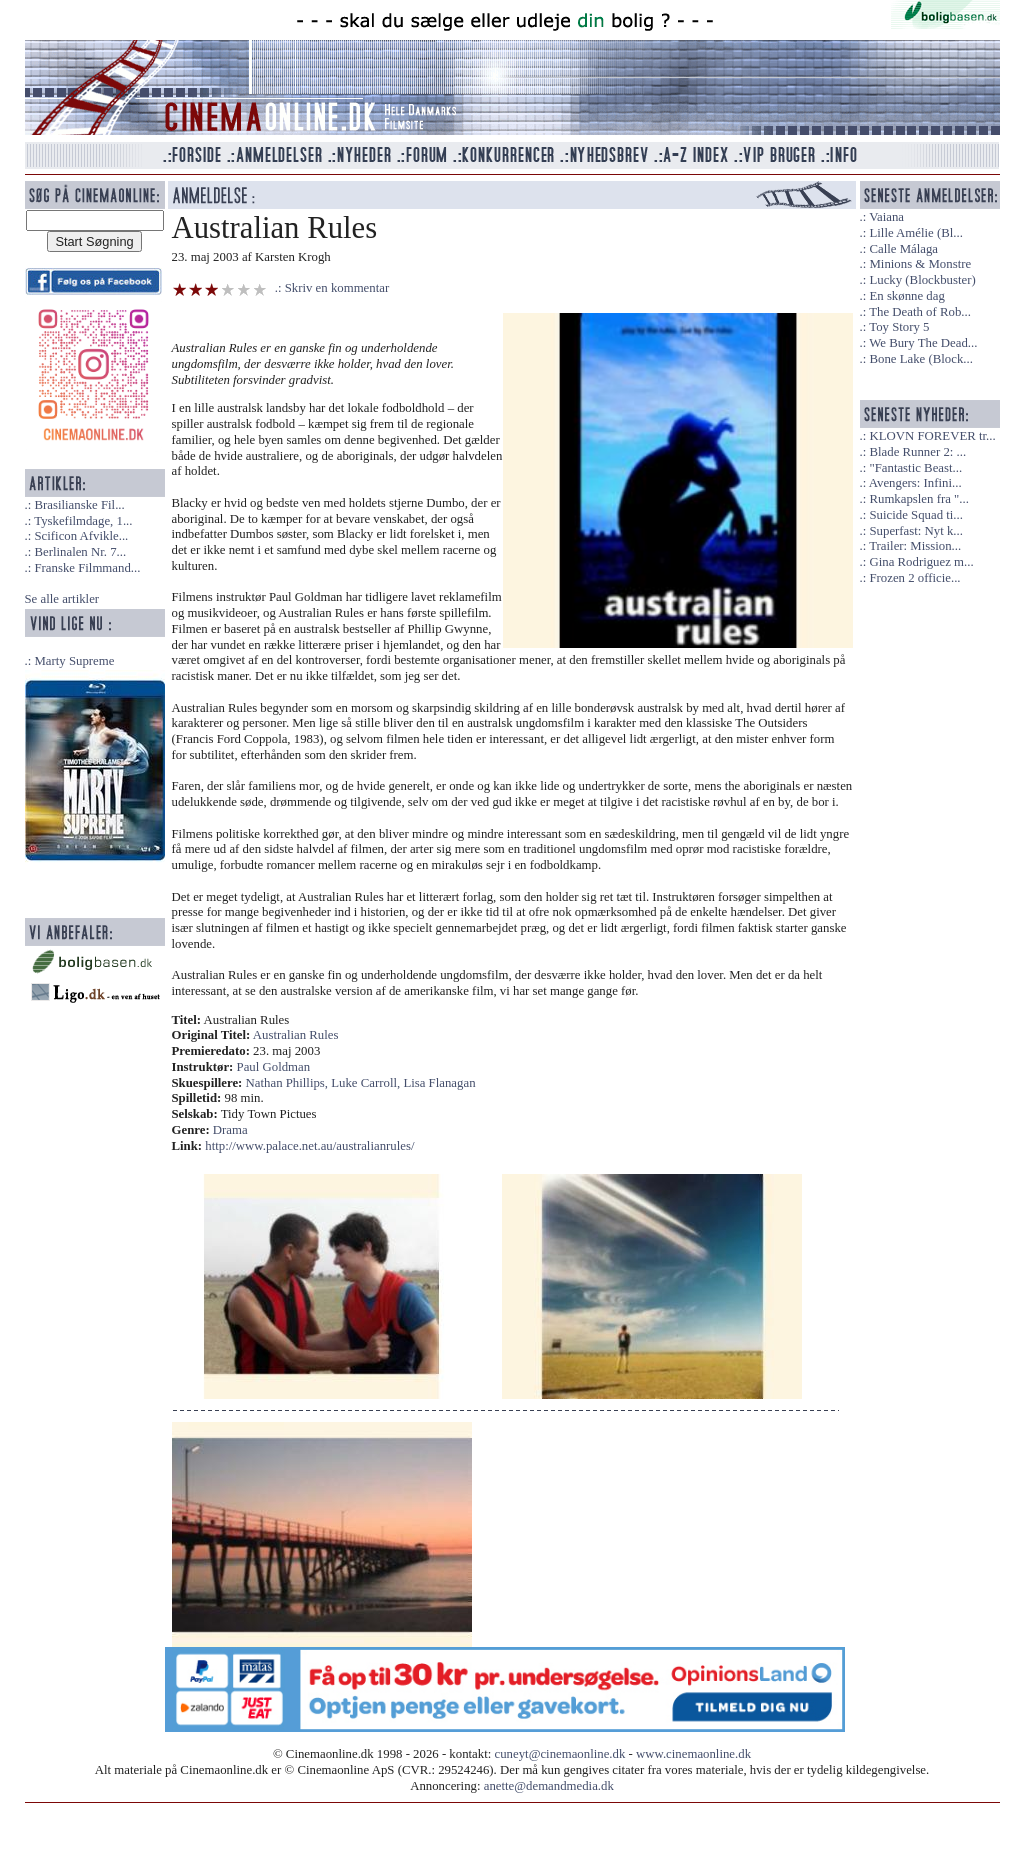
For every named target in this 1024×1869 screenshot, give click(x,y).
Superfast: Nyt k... (915, 531)
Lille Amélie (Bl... (915, 233)
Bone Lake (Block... (920, 359)
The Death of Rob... (920, 312)
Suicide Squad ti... (915, 515)
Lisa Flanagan (439, 1083)
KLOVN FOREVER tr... (932, 436)
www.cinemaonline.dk (693, 1754)
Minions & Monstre (920, 264)
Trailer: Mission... (915, 546)
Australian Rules (296, 1035)
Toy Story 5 (899, 327)
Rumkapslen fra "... (918, 499)
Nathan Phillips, (289, 1083)
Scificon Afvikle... (81, 536)
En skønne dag (906, 296)
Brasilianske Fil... (79, 505)
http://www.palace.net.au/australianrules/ (309, 1146)
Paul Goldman (274, 1067)
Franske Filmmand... (87, 568)
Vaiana (886, 217)
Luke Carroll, (367, 1083)
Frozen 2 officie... (914, 578)
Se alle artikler (62, 599)
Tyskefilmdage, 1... (83, 521)
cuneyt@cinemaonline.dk (560, 1754)
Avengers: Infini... (915, 483)
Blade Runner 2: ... (917, 452)
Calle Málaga (903, 249)
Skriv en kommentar (337, 288)
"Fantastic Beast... (915, 468)
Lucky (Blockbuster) (922, 280)
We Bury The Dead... (923, 343)
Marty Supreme (74, 661)
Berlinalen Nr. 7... (80, 552)
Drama (230, 1130)
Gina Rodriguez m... (921, 562)
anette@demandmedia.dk (549, 1786)
